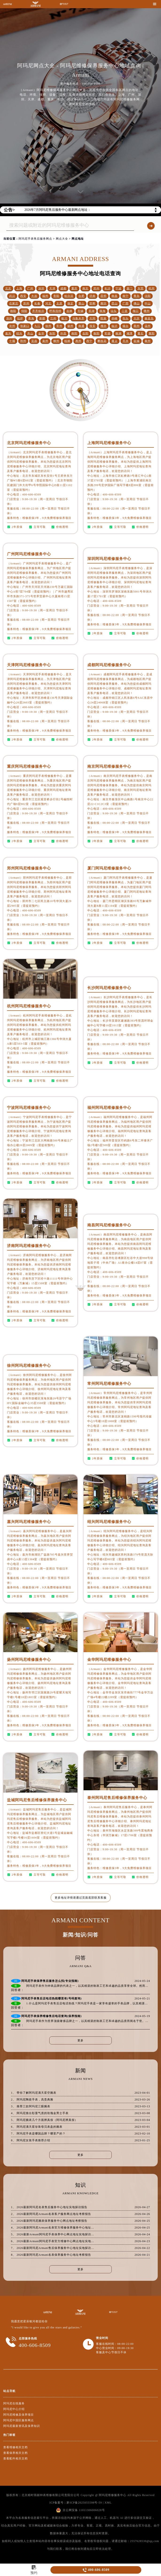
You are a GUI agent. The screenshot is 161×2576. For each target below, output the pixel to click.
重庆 (74, 288)
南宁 (126, 296)
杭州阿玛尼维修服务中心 (29, 1006)
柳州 (56, 341)
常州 (59, 326)
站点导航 (9, 2391)
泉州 (45, 341)
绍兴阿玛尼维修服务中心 (109, 1522)
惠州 (78, 341)
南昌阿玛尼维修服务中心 (109, 1225)
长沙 (107, 288)
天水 (126, 341)
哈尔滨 (68, 296)
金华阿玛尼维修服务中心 (109, 1660)
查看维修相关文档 (15, 2447)
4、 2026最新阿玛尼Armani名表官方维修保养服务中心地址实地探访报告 (53, 2227)
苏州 (26, 303)
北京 (8, 288)
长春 (37, 303)
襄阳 (152, 333)
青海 (31, 318)
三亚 (125, 311)
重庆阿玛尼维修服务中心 (29, 766)
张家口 (24, 326)
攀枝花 (102, 341)
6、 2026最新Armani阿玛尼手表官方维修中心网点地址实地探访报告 (53, 2241)
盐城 (137, 341)
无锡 (80, 311)
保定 (70, 303)
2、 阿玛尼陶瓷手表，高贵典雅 (32, 2099)
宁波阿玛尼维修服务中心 (29, 1108)
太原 (59, 303)
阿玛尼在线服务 (14, 2403)
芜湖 (91, 311)
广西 (126, 303)
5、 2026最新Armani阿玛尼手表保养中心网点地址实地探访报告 (53, 2234)
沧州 (12, 326)
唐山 (81, 303)
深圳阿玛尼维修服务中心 (109, 559)
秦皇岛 (149, 318)
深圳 (41, 288)
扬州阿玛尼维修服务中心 (29, 1660)
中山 (148, 303)
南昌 (114, 296)
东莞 (141, 288)
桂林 (67, 341)
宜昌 (34, 341)
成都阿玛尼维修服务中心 (109, 665)
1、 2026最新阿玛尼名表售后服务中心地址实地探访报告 (49, 2207)
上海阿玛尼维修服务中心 (109, 443)
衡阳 (96, 333)
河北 (48, 303)
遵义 (114, 341)
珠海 (103, 311)
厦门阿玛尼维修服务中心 (109, 868)
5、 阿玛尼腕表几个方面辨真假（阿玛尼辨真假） (44, 2120)
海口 (136, 311)
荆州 (23, 341)
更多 (80, 2040)
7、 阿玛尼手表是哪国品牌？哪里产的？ (38, 2133)
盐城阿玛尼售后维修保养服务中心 (37, 1800)
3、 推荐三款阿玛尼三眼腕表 (30, 2106)
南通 (81, 326)
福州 (45, 296)
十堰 (12, 341)
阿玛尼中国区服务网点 (18, 2420)
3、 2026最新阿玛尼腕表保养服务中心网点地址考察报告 (49, 2220)
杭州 (152, 288)
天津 (52, 288)
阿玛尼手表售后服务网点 (35, 238)
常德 (107, 333)
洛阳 (52, 333)
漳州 (9, 318)
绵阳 (24, 311)
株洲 (118, 333)
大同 (92, 318)
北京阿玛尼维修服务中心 (29, 443)
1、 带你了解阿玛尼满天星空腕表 (33, 2092)
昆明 (103, 296)
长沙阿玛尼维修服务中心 (109, 988)
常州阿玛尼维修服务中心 (109, 1384)
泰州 (148, 341)
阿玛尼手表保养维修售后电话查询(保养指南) (51, 2016)
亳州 (137, 326)
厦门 (129, 288)
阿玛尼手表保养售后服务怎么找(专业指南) (50, 1980)
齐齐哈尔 (38, 311)
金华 (41, 333)
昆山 (114, 303)
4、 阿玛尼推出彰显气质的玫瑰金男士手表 (40, 2113)
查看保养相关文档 (15, 2453)
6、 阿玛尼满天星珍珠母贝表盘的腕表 (36, 2126)
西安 (23, 296)
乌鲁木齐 (78, 318)
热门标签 (9, 2434)
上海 (19, 288)
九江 (37, 326)
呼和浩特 (55, 311)
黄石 (141, 333)
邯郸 (92, 303)
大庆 (137, 318)
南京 (85, 288)
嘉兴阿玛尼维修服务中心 (29, 1522)
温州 (148, 326)
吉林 (69, 311)
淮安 (92, 326)
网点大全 (62, 238)
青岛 (137, 296)
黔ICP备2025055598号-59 (84, 2502)
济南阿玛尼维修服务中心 (29, 1246)
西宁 (89, 341)
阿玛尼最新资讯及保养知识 (21, 2426)
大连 (34, 296)
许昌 (63, 333)
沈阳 (148, 296)
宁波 (118, 288)
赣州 (147, 311)
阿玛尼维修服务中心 (112, 2495)
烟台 (126, 326)
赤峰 (114, 318)
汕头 (114, 311)
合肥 (81, 296)
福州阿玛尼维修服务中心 (109, 1108)
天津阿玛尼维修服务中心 (29, 665)
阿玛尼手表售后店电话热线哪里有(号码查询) (51, 1998)
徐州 (48, 326)
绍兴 (19, 333)
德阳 (13, 311)
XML (108, 2502)
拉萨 (20, 318)
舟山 (30, 333)
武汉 (12, 296)
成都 (63, 288)
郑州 (96, 288)
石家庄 (13, 303)
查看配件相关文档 (15, 2458)
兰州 (53, 318)
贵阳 (56, 296)
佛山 (137, 303)
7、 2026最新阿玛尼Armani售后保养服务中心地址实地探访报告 (53, 2248)
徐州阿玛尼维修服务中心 (29, 1365)
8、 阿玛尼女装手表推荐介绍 (30, 2140)
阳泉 (103, 318)
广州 (30, 288)
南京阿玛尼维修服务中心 (109, 766)
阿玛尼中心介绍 (14, 2409)
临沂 (114, 326)
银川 (64, 318)
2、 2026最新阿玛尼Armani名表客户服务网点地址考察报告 (51, 2214)
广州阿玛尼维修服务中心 (29, 554)
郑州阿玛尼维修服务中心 (29, 868)
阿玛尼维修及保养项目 (18, 2414)
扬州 (70, 326)
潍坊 (103, 326)
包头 (126, 318)
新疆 (42, 318)
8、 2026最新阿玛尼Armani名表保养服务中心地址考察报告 (51, 2254)
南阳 (74, 333)
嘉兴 (8, 333)
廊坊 (103, 303)
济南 (92, 296)
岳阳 (85, 333)
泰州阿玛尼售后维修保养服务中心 (117, 1798)
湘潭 (129, 333)
